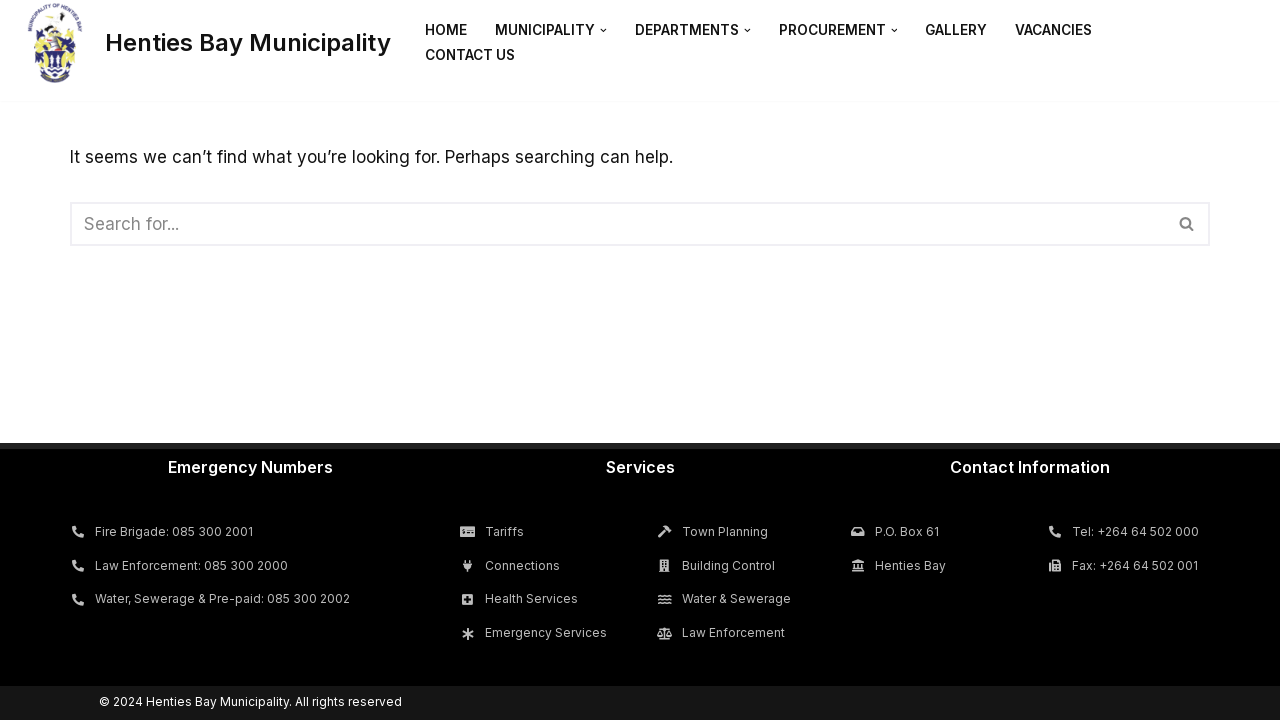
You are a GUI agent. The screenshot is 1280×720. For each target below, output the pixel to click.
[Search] (617, 224)
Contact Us (470, 55)
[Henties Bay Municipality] (203, 43)
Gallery (956, 30)
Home (446, 30)
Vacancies (1053, 30)
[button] (603, 30)
